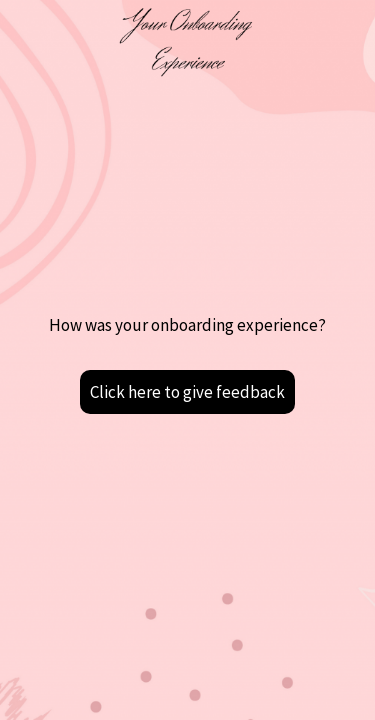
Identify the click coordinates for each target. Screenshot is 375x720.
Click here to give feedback (187, 392)
